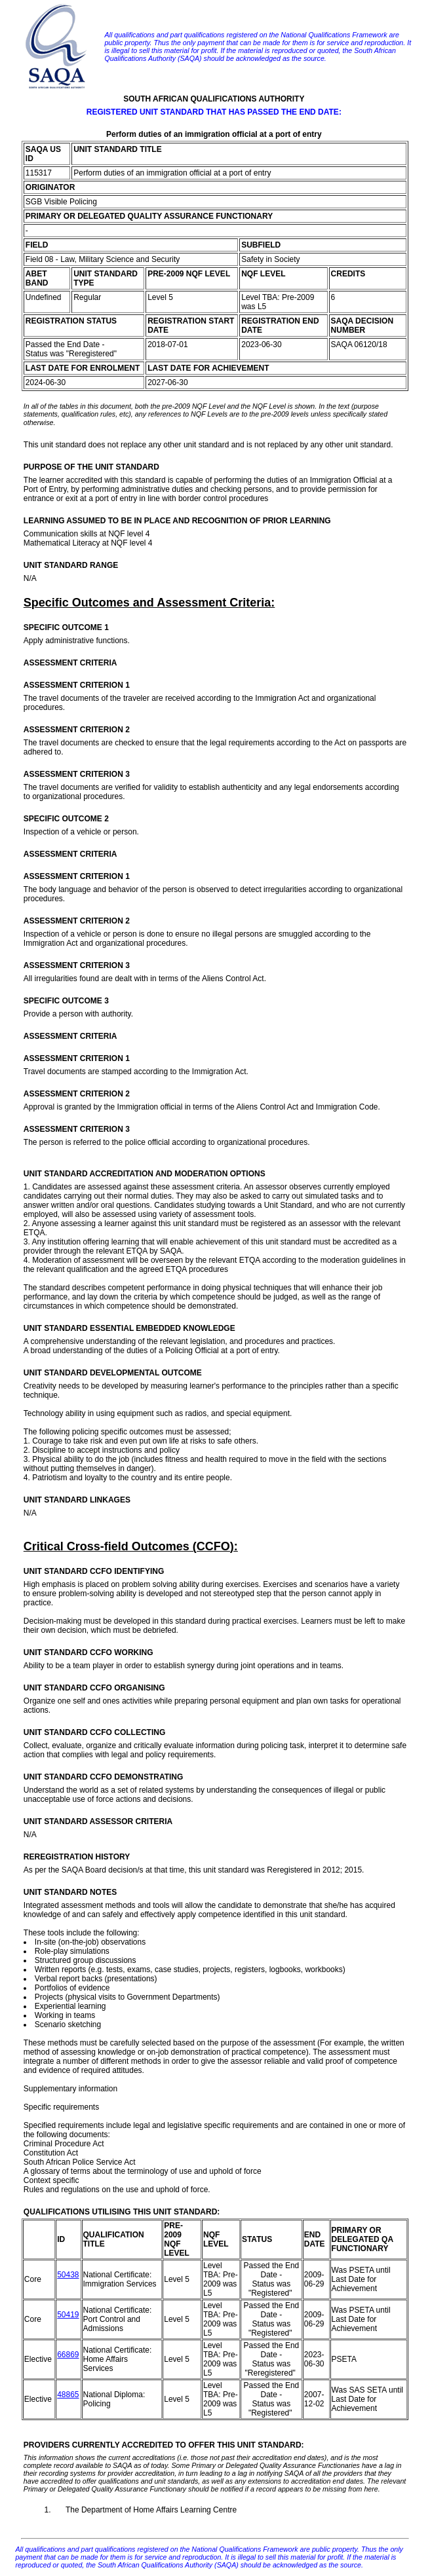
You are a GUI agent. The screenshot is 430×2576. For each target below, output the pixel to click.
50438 (68, 2274)
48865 (68, 2394)
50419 (68, 2314)
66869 (68, 2354)
